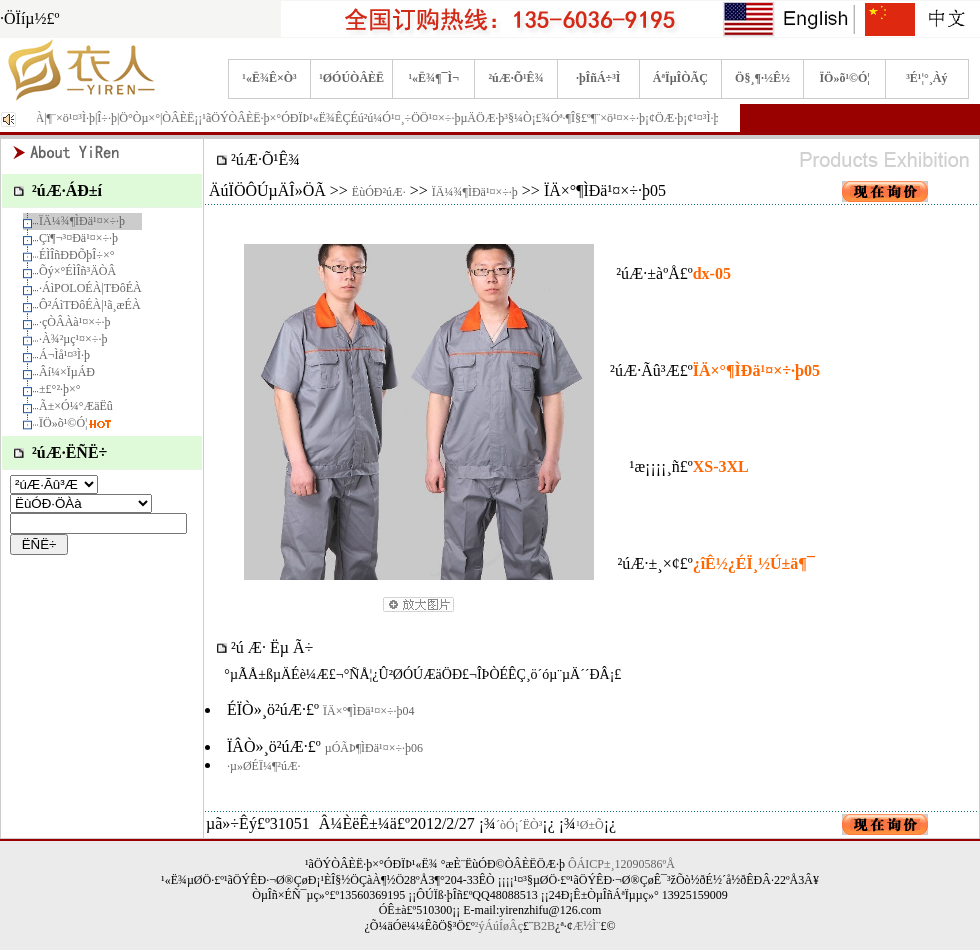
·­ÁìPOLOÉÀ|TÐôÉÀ (90, 288)
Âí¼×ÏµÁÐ (67, 372)
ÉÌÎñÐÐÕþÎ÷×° (76, 255)
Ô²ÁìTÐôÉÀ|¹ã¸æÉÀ (90, 305)
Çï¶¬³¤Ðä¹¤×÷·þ (78, 238)
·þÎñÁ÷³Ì (598, 78)
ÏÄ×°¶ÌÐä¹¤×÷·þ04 (369, 711)
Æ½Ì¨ (587, 926)
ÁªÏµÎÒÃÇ (680, 78)
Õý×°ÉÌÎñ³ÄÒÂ (77, 271)
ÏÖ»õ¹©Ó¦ (844, 78)
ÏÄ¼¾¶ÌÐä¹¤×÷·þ (82, 221)
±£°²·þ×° (60, 389)
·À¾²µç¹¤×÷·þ (73, 339)
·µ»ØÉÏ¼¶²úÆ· (264, 766)
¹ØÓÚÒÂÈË (351, 78)
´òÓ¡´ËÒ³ (519, 825)
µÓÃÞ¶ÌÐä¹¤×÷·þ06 (374, 748)
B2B (544, 926)
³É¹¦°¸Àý (926, 78)
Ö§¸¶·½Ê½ (762, 78)
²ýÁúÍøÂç (499, 926)
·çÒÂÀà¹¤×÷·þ (75, 322)
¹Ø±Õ (590, 825)
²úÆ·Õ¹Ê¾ (515, 78)
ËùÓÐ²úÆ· (379, 192)
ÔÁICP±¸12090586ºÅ (621, 864)
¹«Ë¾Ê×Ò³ (269, 78)
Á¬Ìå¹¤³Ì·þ (64, 355)
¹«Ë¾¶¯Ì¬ (434, 78)
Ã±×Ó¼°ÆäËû (76, 406)
